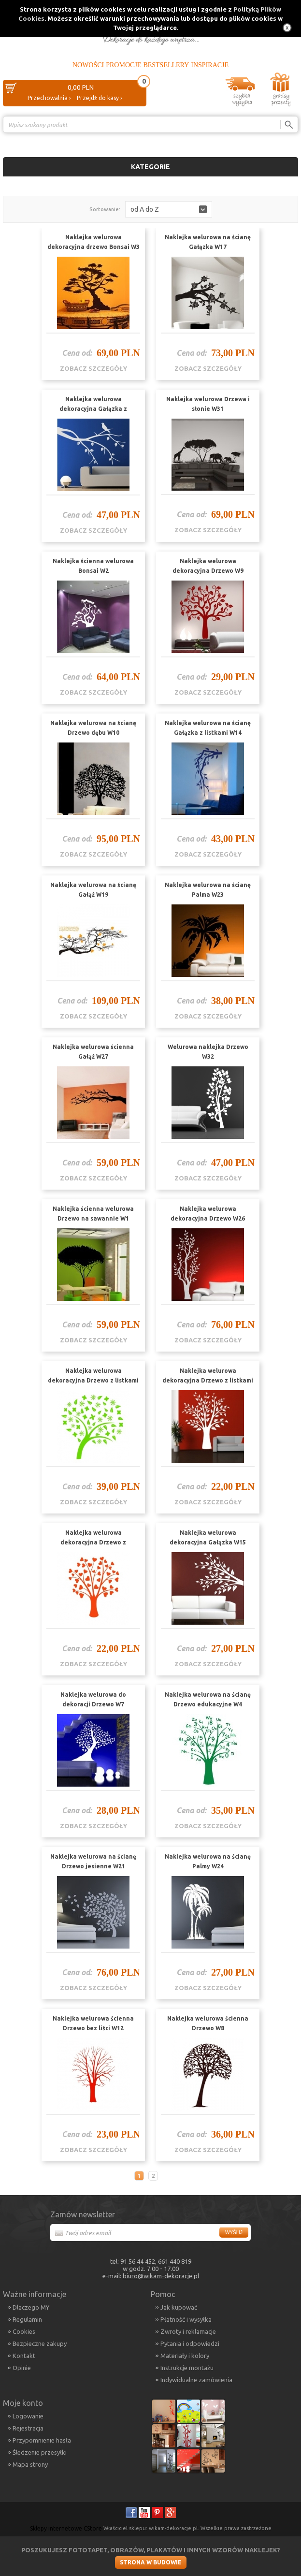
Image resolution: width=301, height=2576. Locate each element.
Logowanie (28, 2416)
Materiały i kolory (184, 2355)
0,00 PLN (81, 87)
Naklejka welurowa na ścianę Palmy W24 (208, 1861)
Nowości (88, 65)
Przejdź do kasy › (99, 98)
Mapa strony (30, 2464)
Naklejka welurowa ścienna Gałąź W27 (93, 1052)
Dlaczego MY (31, 2307)
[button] (168, 209)
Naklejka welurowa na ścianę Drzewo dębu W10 (93, 728)
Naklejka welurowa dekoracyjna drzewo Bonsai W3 (93, 242)
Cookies (24, 2331)
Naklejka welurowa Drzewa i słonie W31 (208, 404)
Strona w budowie (151, 2562)
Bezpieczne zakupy (40, 2343)
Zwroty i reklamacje (188, 2331)
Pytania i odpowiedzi (189, 2343)
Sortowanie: (104, 209)
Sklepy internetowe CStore (66, 2528)
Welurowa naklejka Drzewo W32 (208, 1052)
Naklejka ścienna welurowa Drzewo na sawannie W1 (93, 1214)
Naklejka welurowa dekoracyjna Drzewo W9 (208, 566)
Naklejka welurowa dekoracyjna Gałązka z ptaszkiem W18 (93, 409)
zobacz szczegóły (93, 368)
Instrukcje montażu (187, 2367)
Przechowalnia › (49, 98)
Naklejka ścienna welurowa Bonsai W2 (93, 566)
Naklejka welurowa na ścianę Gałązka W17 (208, 242)
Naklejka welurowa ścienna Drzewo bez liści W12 (93, 2023)
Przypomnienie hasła (42, 2440)
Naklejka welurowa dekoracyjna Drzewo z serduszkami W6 (93, 1542)
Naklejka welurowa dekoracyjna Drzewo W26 (208, 1214)
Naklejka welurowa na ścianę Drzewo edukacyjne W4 (208, 1699)
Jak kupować (178, 2307)
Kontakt (24, 2355)
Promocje (123, 65)
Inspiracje (210, 65)
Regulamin (27, 2319)
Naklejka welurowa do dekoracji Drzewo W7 (93, 1699)
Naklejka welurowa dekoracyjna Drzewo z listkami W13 (207, 1380)
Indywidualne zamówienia (196, 2379)
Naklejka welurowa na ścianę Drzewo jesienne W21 (93, 1861)
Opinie (22, 2367)
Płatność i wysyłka (186, 2319)
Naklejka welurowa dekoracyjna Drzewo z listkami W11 (93, 1380)
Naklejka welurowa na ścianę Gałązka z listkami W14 (208, 728)
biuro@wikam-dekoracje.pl (161, 2275)
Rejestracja (28, 2428)
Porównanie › (278, 141)
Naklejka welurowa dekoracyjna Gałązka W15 (208, 1537)
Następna (164, 2175)
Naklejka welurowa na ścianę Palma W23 (208, 890)
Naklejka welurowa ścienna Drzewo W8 (207, 2023)
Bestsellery (166, 65)
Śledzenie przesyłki (40, 2452)
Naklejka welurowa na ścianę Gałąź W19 (93, 890)
